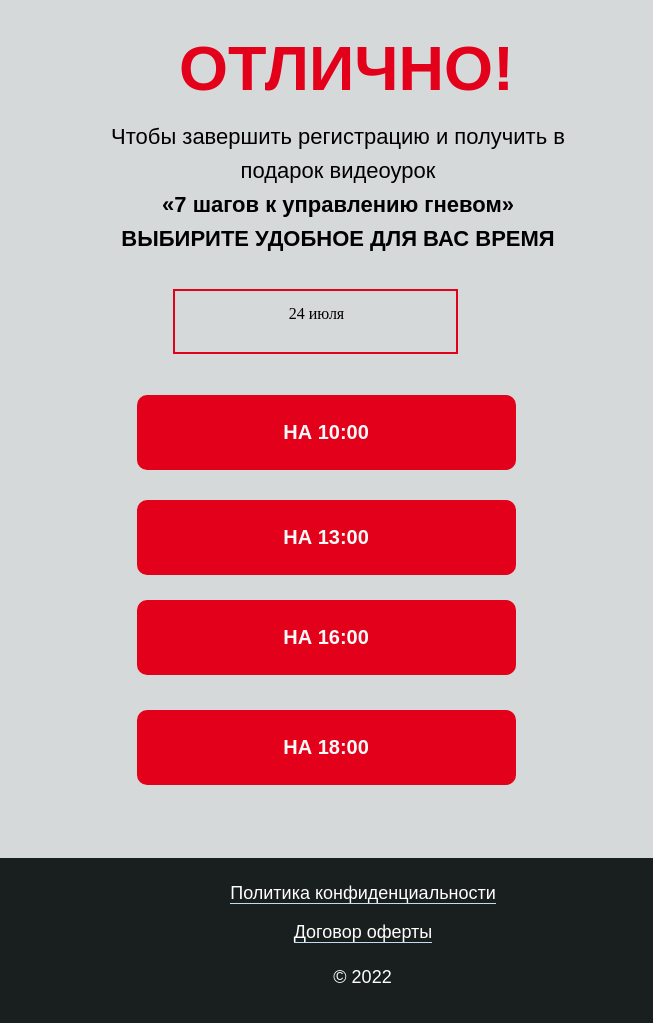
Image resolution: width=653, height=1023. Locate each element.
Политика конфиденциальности (363, 893)
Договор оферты (363, 932)
